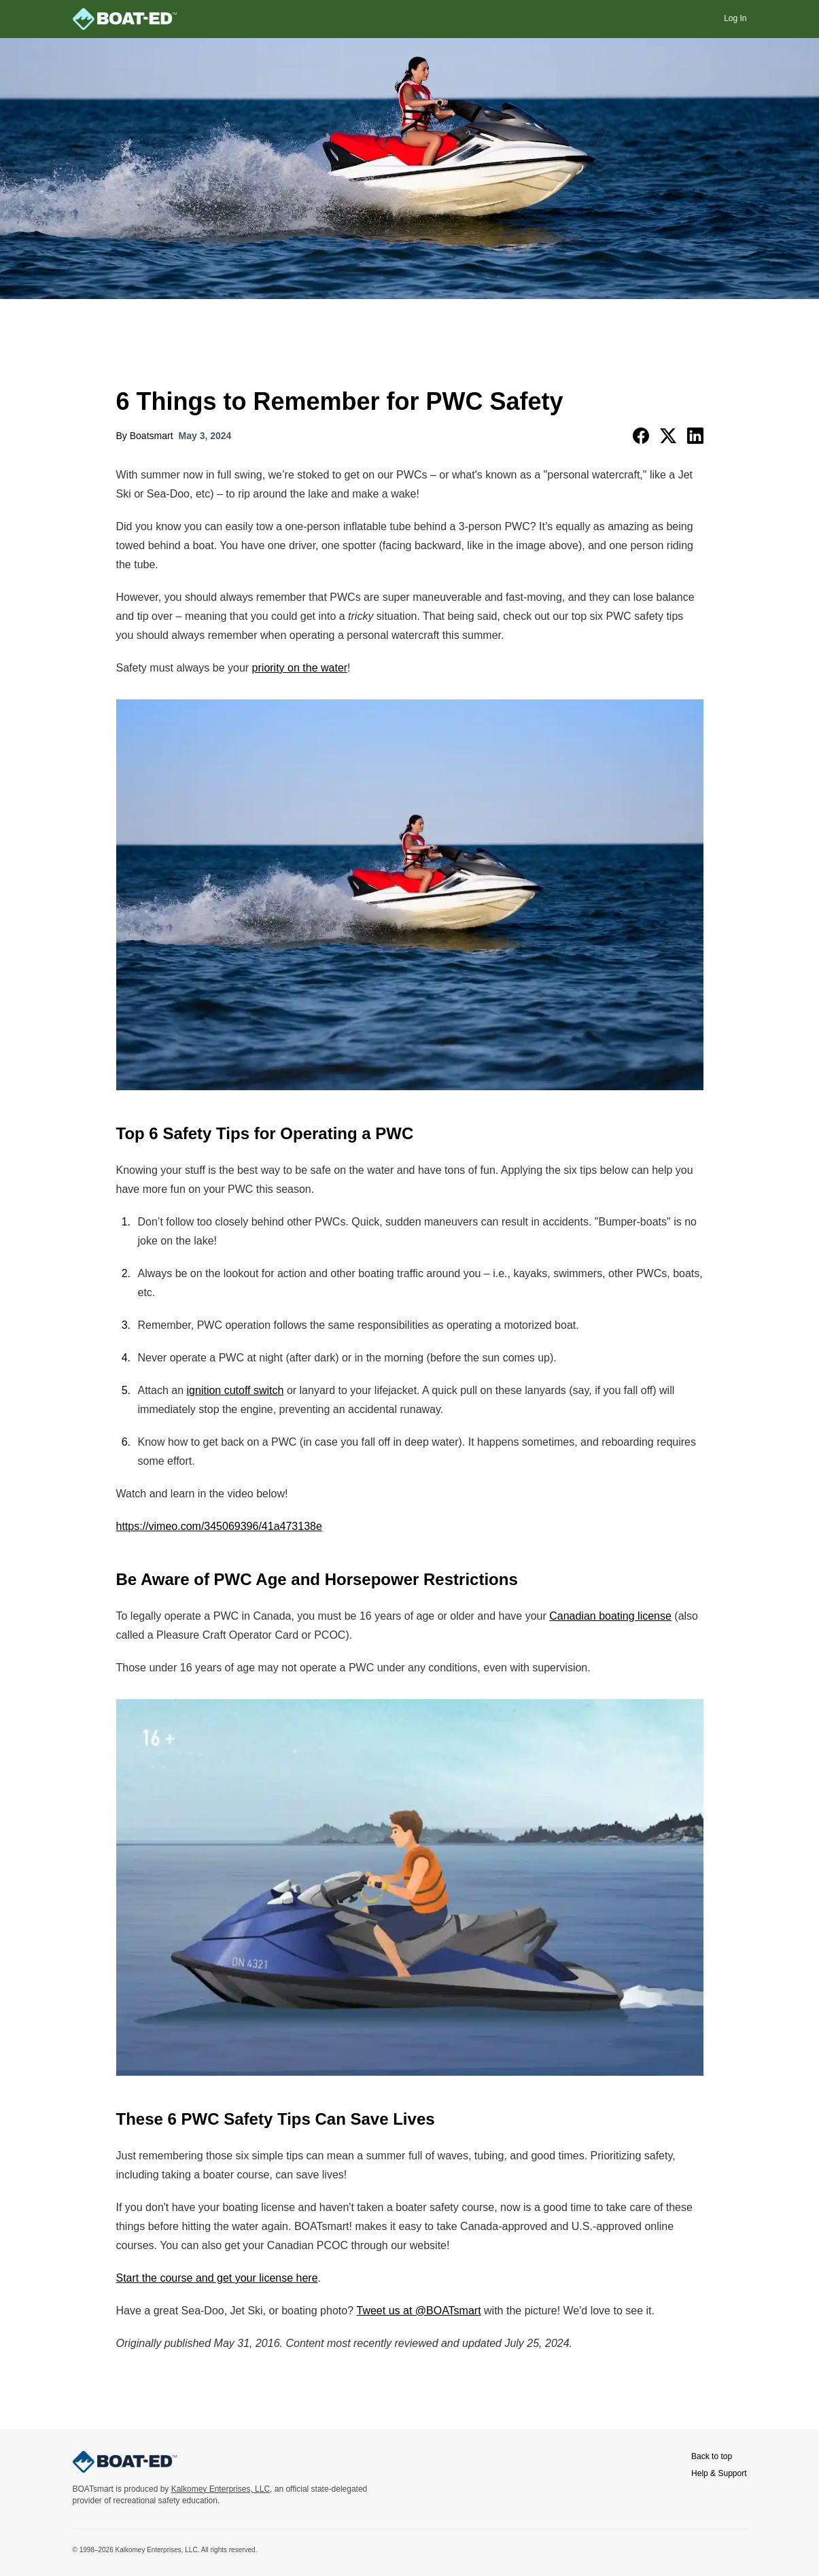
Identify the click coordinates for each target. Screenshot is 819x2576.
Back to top (711, 2456)
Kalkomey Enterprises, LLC (220, 2489)
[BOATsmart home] (125, 19)
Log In (735, 18)
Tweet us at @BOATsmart (419, 2310)
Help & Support (718, 2473)
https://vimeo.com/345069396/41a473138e (219, 1526)
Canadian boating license (610, 1616)
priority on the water (300, 668)
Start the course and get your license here (217, 2278)
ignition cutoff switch (235, 1390)
